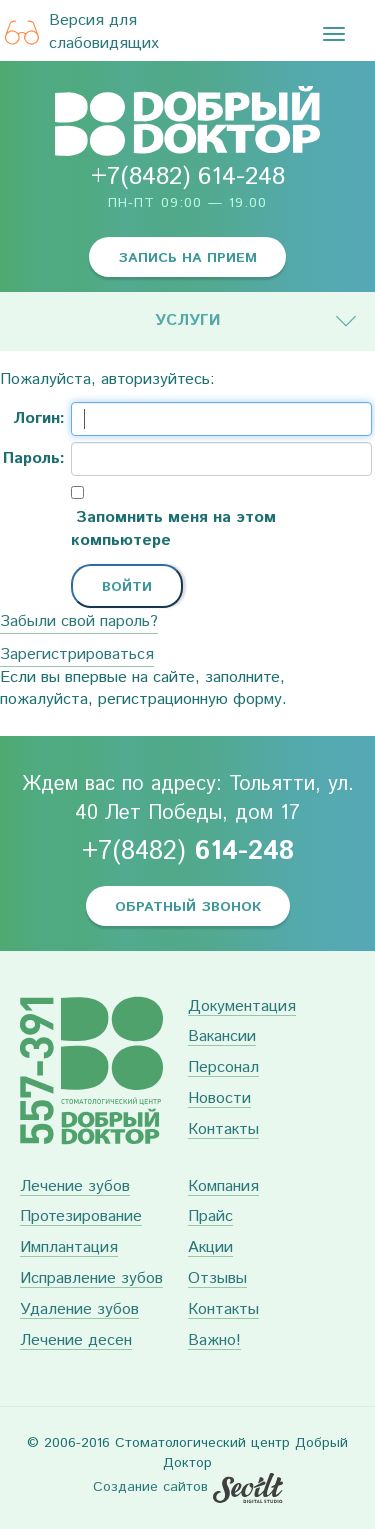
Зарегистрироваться (77, 654)
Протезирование (81, 1217)
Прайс (210, 1217)
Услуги (188, 320)
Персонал (223, 1068)
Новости (219, 1099)
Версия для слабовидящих (82, 32)
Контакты (223, 1130)
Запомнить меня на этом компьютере (173, 529)
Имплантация (69, 1248)
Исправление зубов (91, 1279)
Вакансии (222, 1037)
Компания (223, 1187)
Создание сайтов (150, 1487)
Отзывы (217, 1279)
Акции (210, 1248)
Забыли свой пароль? (79, 621)
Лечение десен (76, 1341)
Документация (242, 1007)
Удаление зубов (79, 1310)
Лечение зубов (75, 1187)
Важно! (214, 1341)
